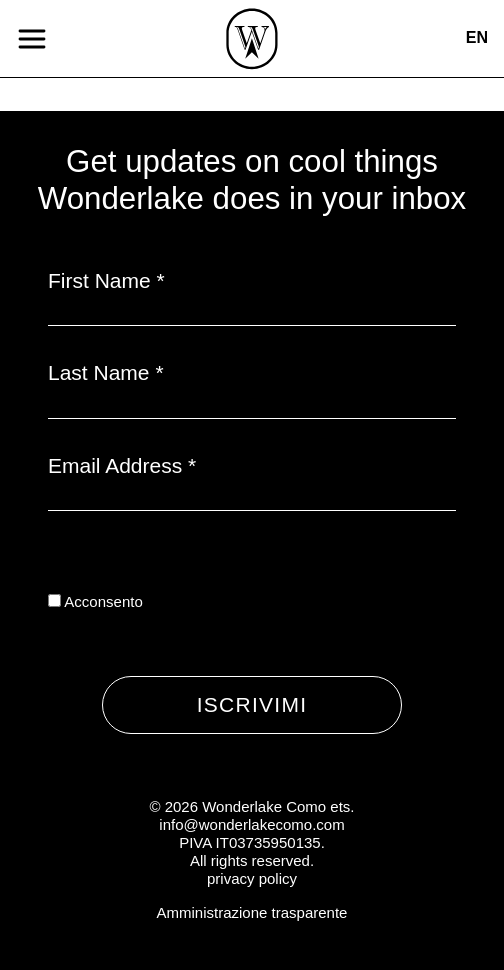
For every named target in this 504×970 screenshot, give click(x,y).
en (477, 37)
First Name (106, 280)
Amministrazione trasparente (252, 912)
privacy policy (252, 878)
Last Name (106, 372)
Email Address (122, 465)
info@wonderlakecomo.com (251, 824)
